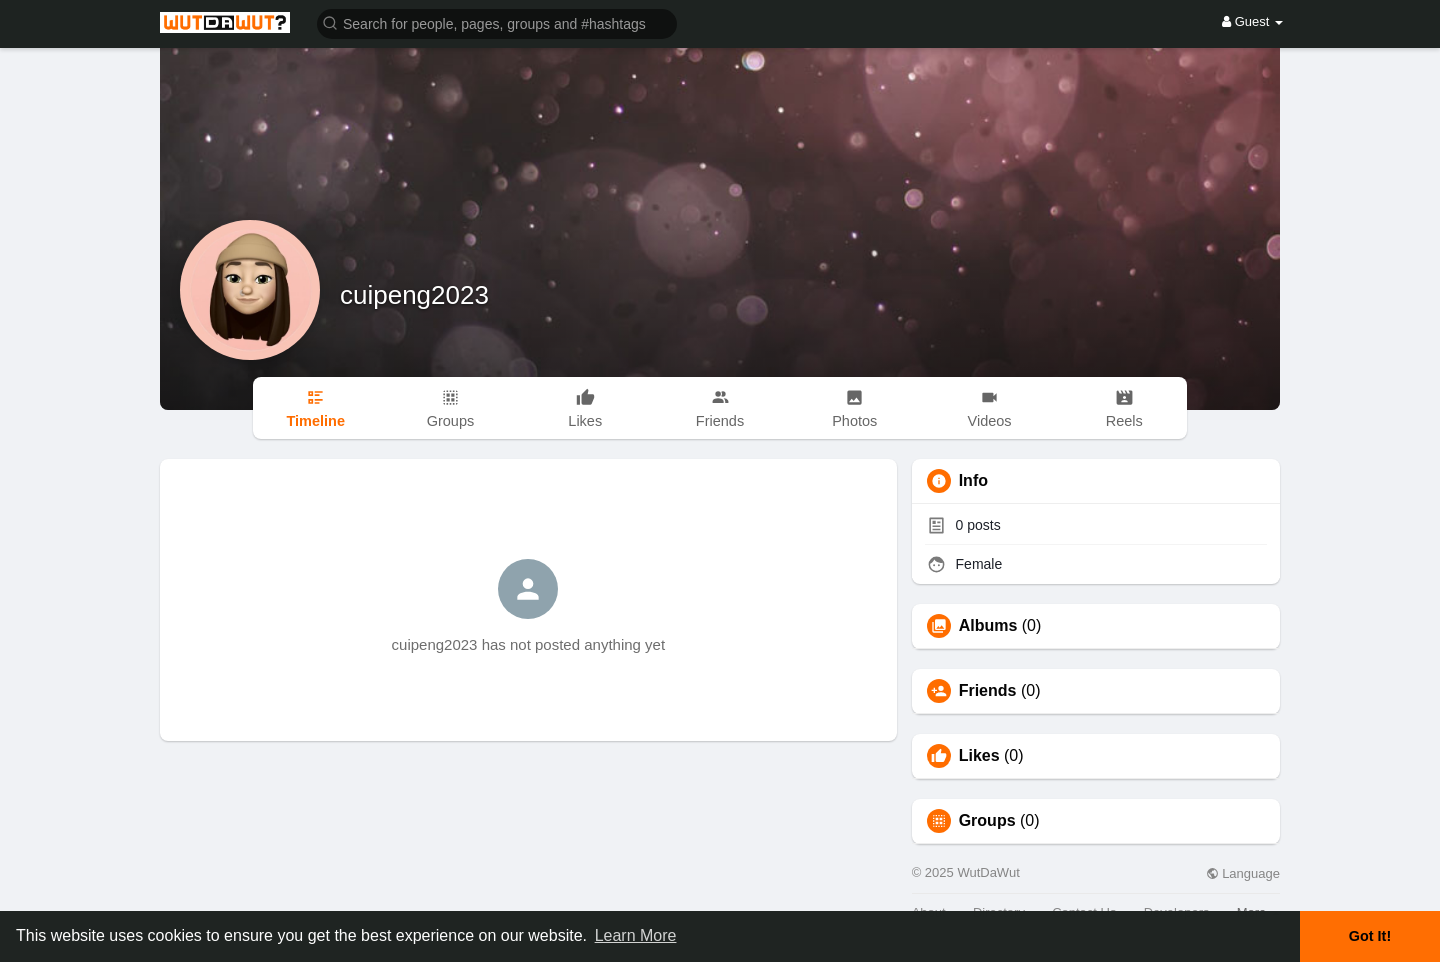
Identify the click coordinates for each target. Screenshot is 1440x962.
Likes (979, 756)
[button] (497, 22)
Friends (988, 691)
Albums (988, 626)
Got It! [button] (1370, 936)
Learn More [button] (636, 935)
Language (1243, 873)
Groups (987, 821)
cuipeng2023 (414, 295)
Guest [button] (1252, 21)
